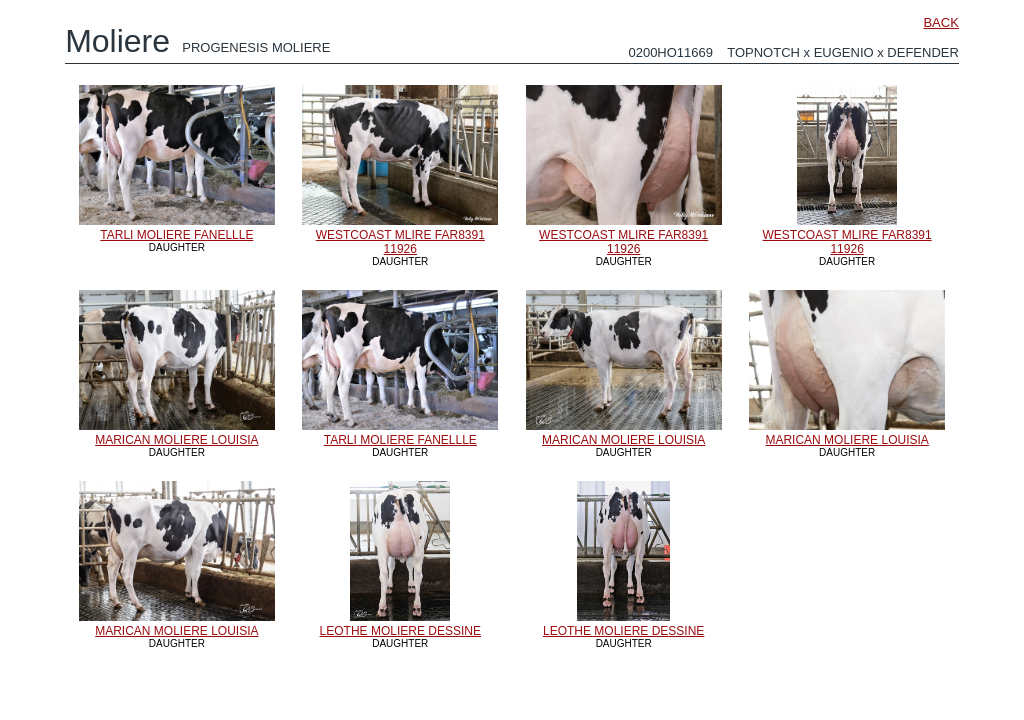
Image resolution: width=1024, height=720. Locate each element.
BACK (940, 22)
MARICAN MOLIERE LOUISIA (176, 440)
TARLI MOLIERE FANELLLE (176, 235)
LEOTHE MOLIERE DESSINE (400, 631)
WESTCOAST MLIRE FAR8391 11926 (400, 242)
